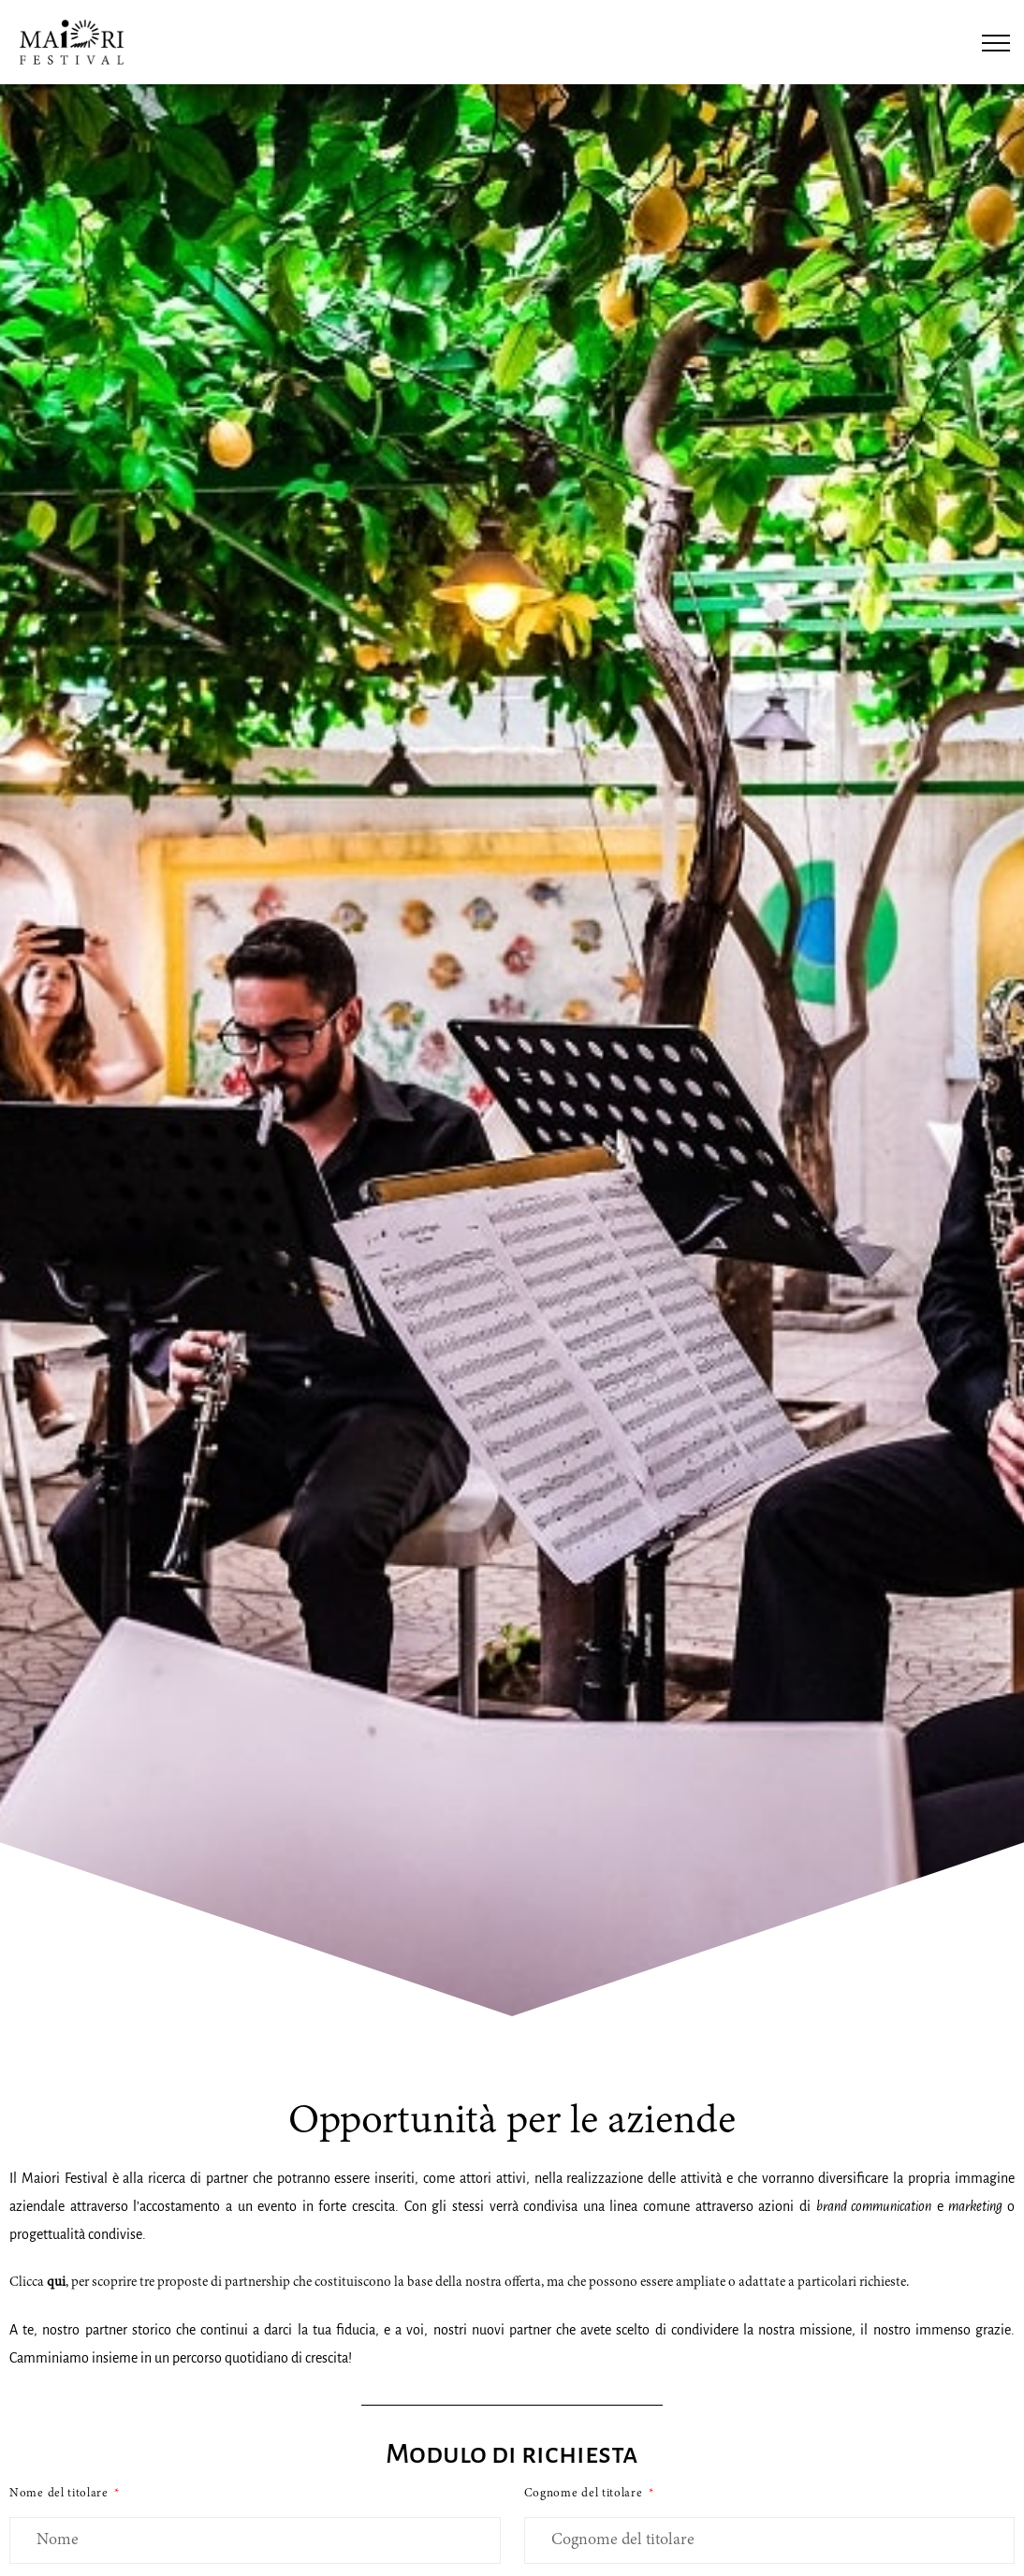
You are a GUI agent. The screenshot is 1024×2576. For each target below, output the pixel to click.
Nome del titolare (60, 2493)
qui (56, 2283)
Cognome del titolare (585, 2493)
